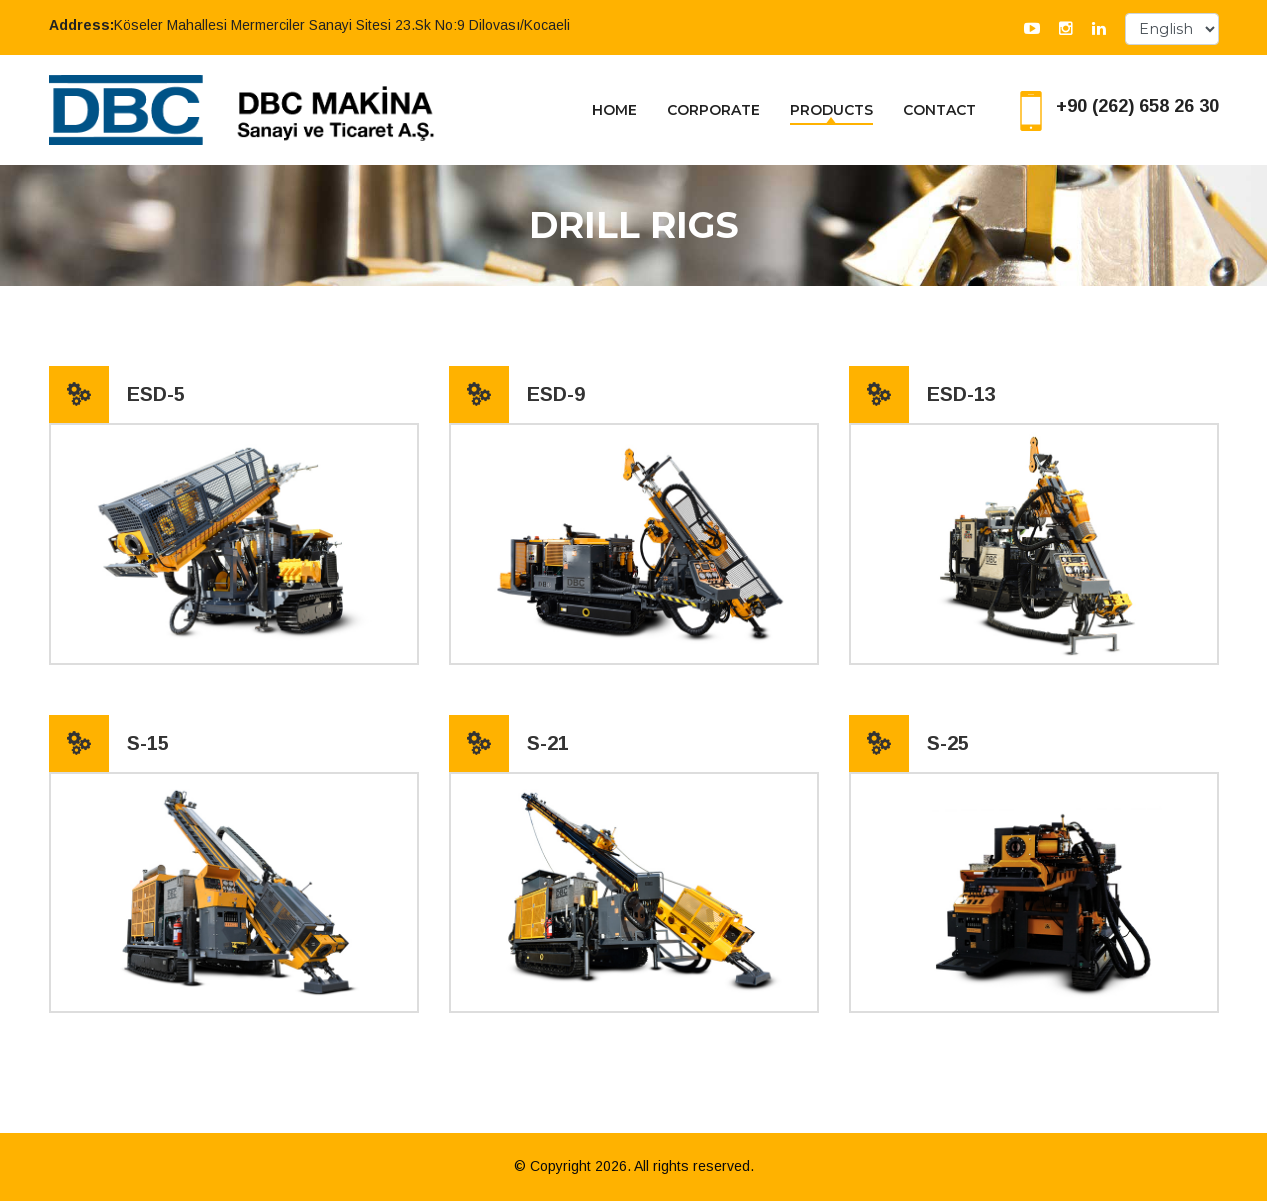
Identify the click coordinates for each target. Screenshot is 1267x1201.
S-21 (548, 743)
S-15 (148, 743)
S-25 (948, 743)
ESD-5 (156, 394)
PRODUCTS (831, 110)
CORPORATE (713, 110)
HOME (614, 110)
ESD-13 (961, 394)
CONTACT (939, 110)
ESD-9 (556, 394)
